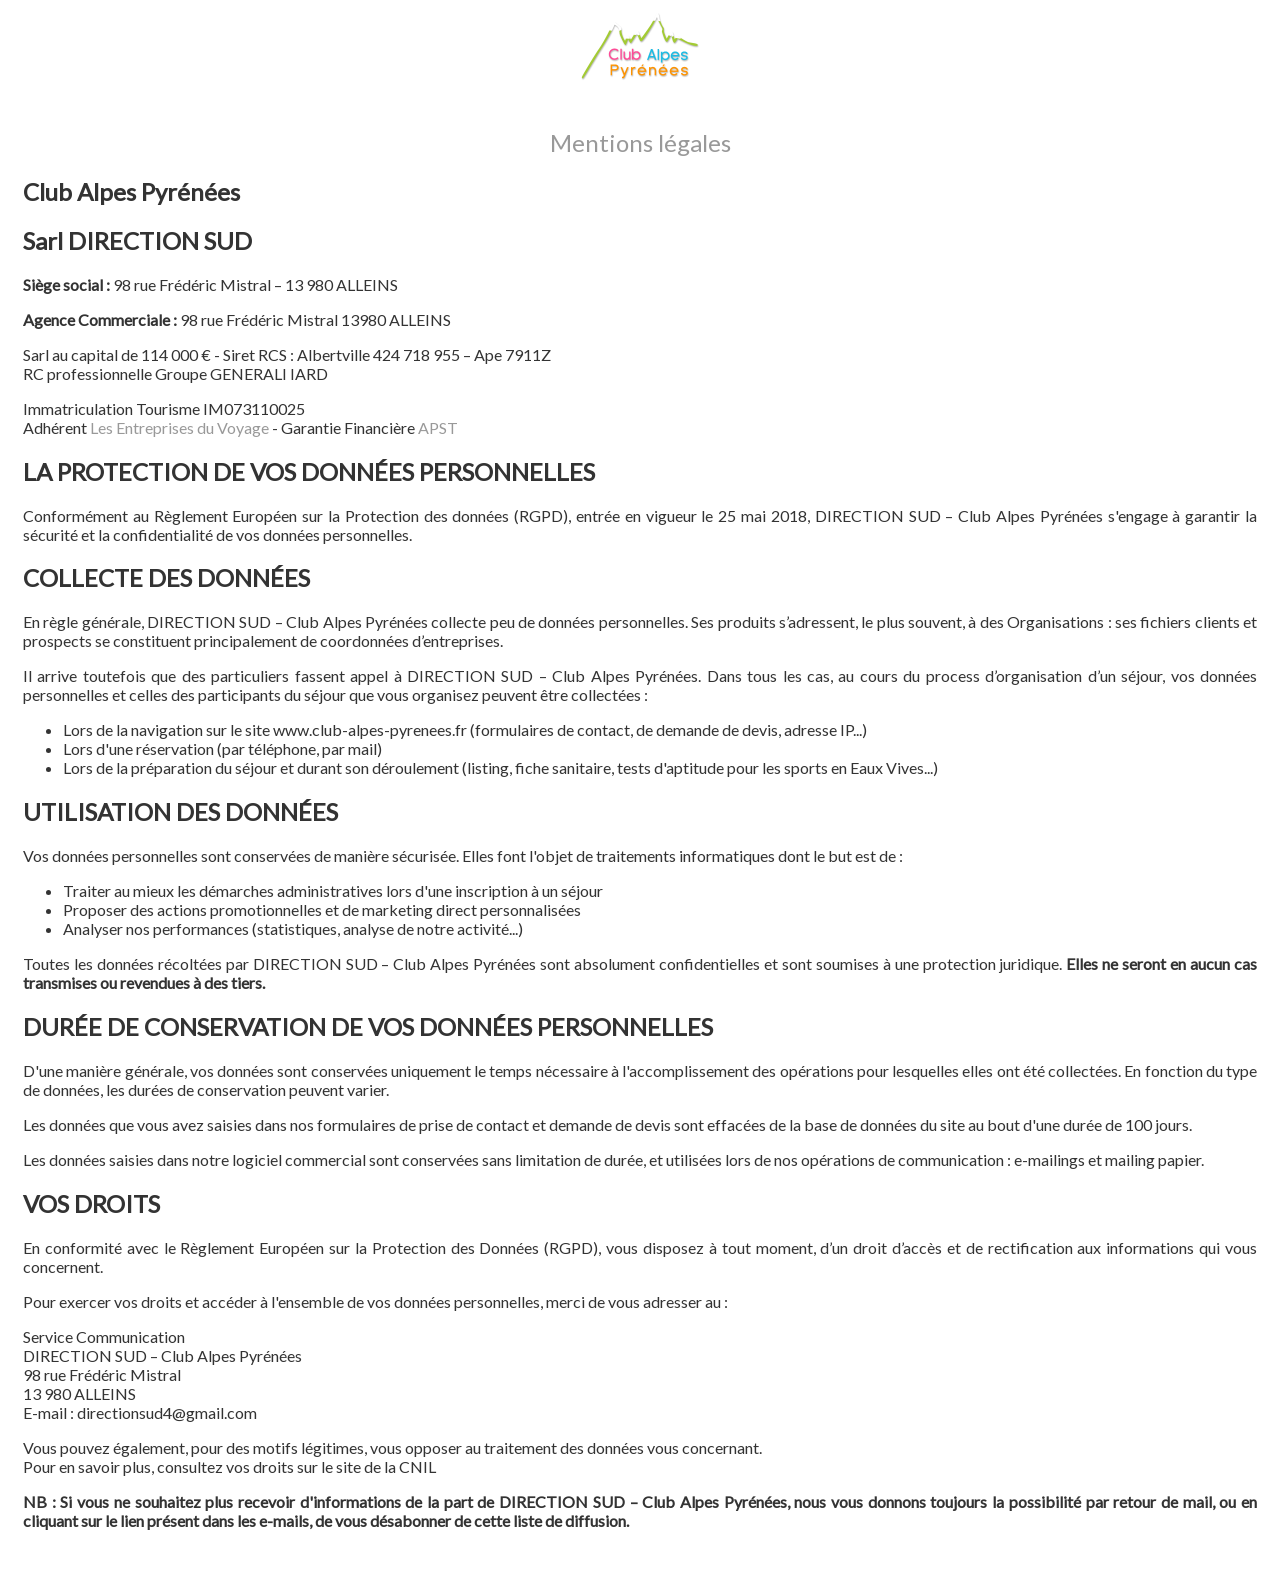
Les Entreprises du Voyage (179, 427)
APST (438, 427)
